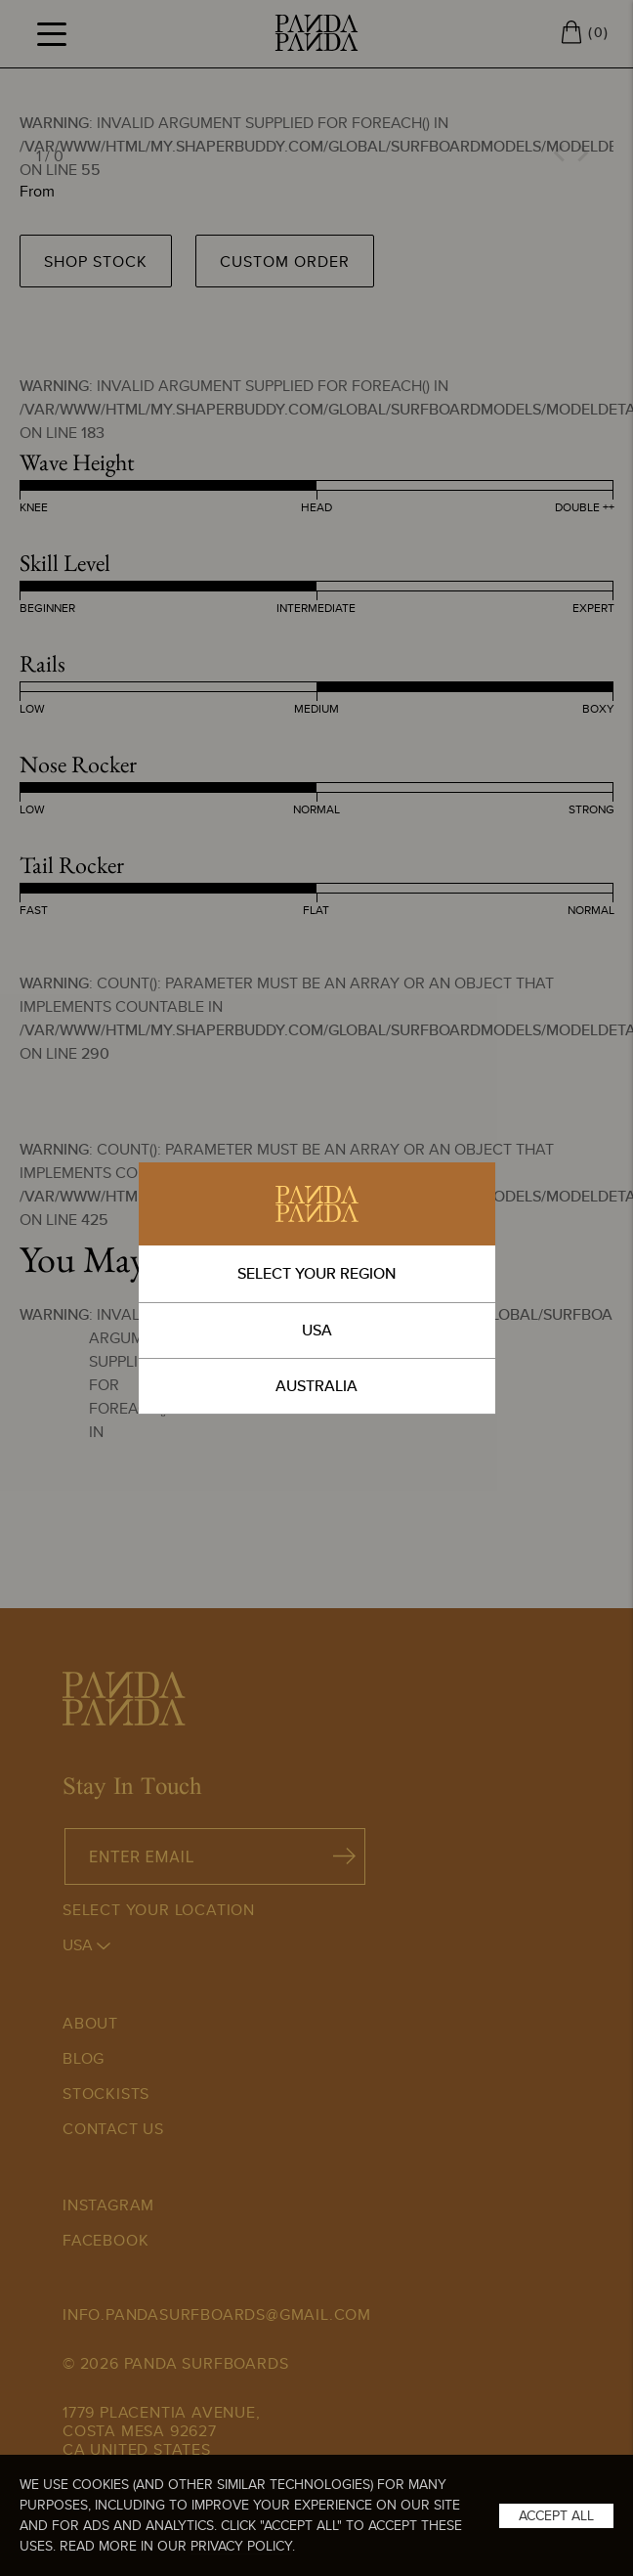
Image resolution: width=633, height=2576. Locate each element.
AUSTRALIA (316, 1386)
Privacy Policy (241, 2545)
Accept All (556, 2515)
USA (317, 1330)
